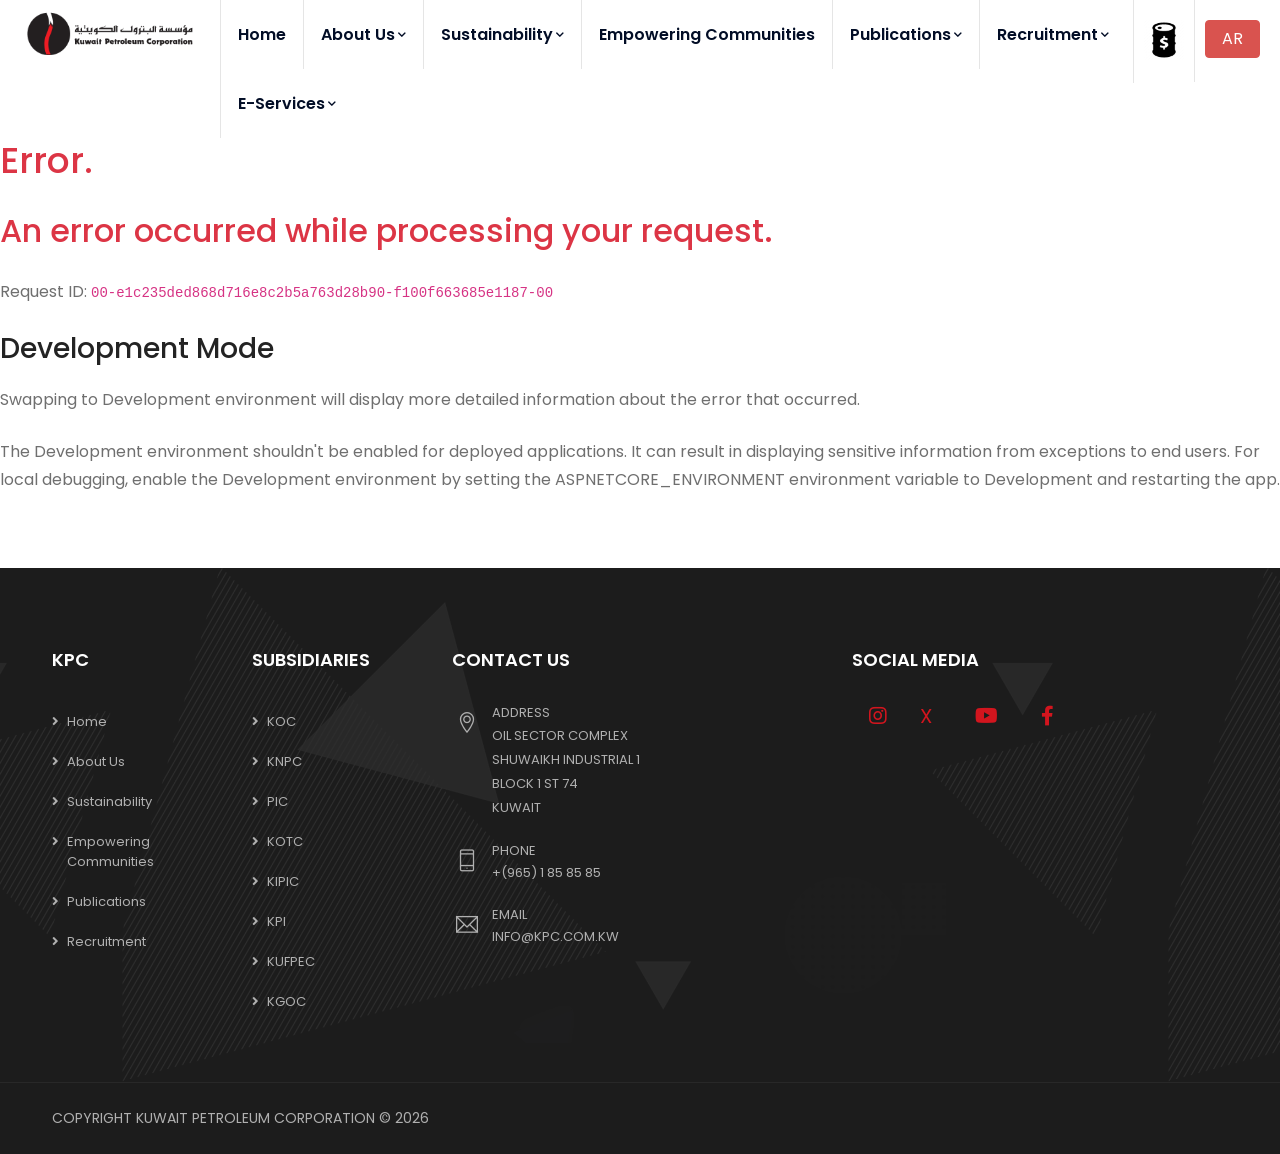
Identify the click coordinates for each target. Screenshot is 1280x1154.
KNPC (284, 761)
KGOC (286, 1001)
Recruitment (1053, 34)
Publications (906, 34)
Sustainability (502, 34)
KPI (276, 921)
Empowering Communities (707, 34)
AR (1232, 38)
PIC (277, 801)
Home (262, 34)
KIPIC (283, 881)
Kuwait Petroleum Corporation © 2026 (282, 1118)
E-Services (287, 103)
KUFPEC (291, 961)
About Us (363, 34)
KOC (281, 721)
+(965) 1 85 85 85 (546, 872)
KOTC (285, 841)
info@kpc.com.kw (555, 936)
